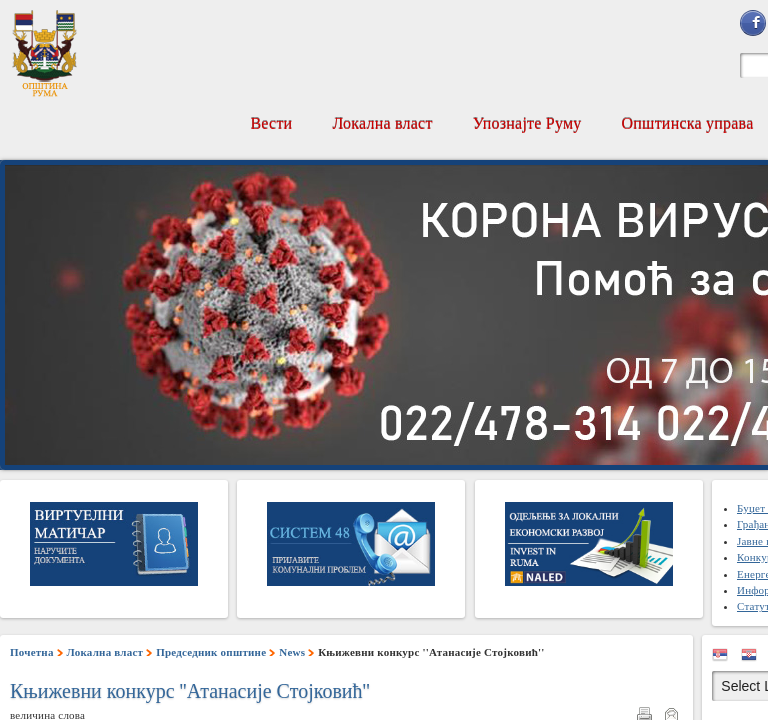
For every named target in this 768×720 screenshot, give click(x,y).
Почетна (32, 652)
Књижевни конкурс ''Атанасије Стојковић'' (190, 691)
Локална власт (382, 123)
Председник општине (211, 652)
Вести (271, 123)
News (292, 652)
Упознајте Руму (527, 123)
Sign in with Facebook (753, 23)
